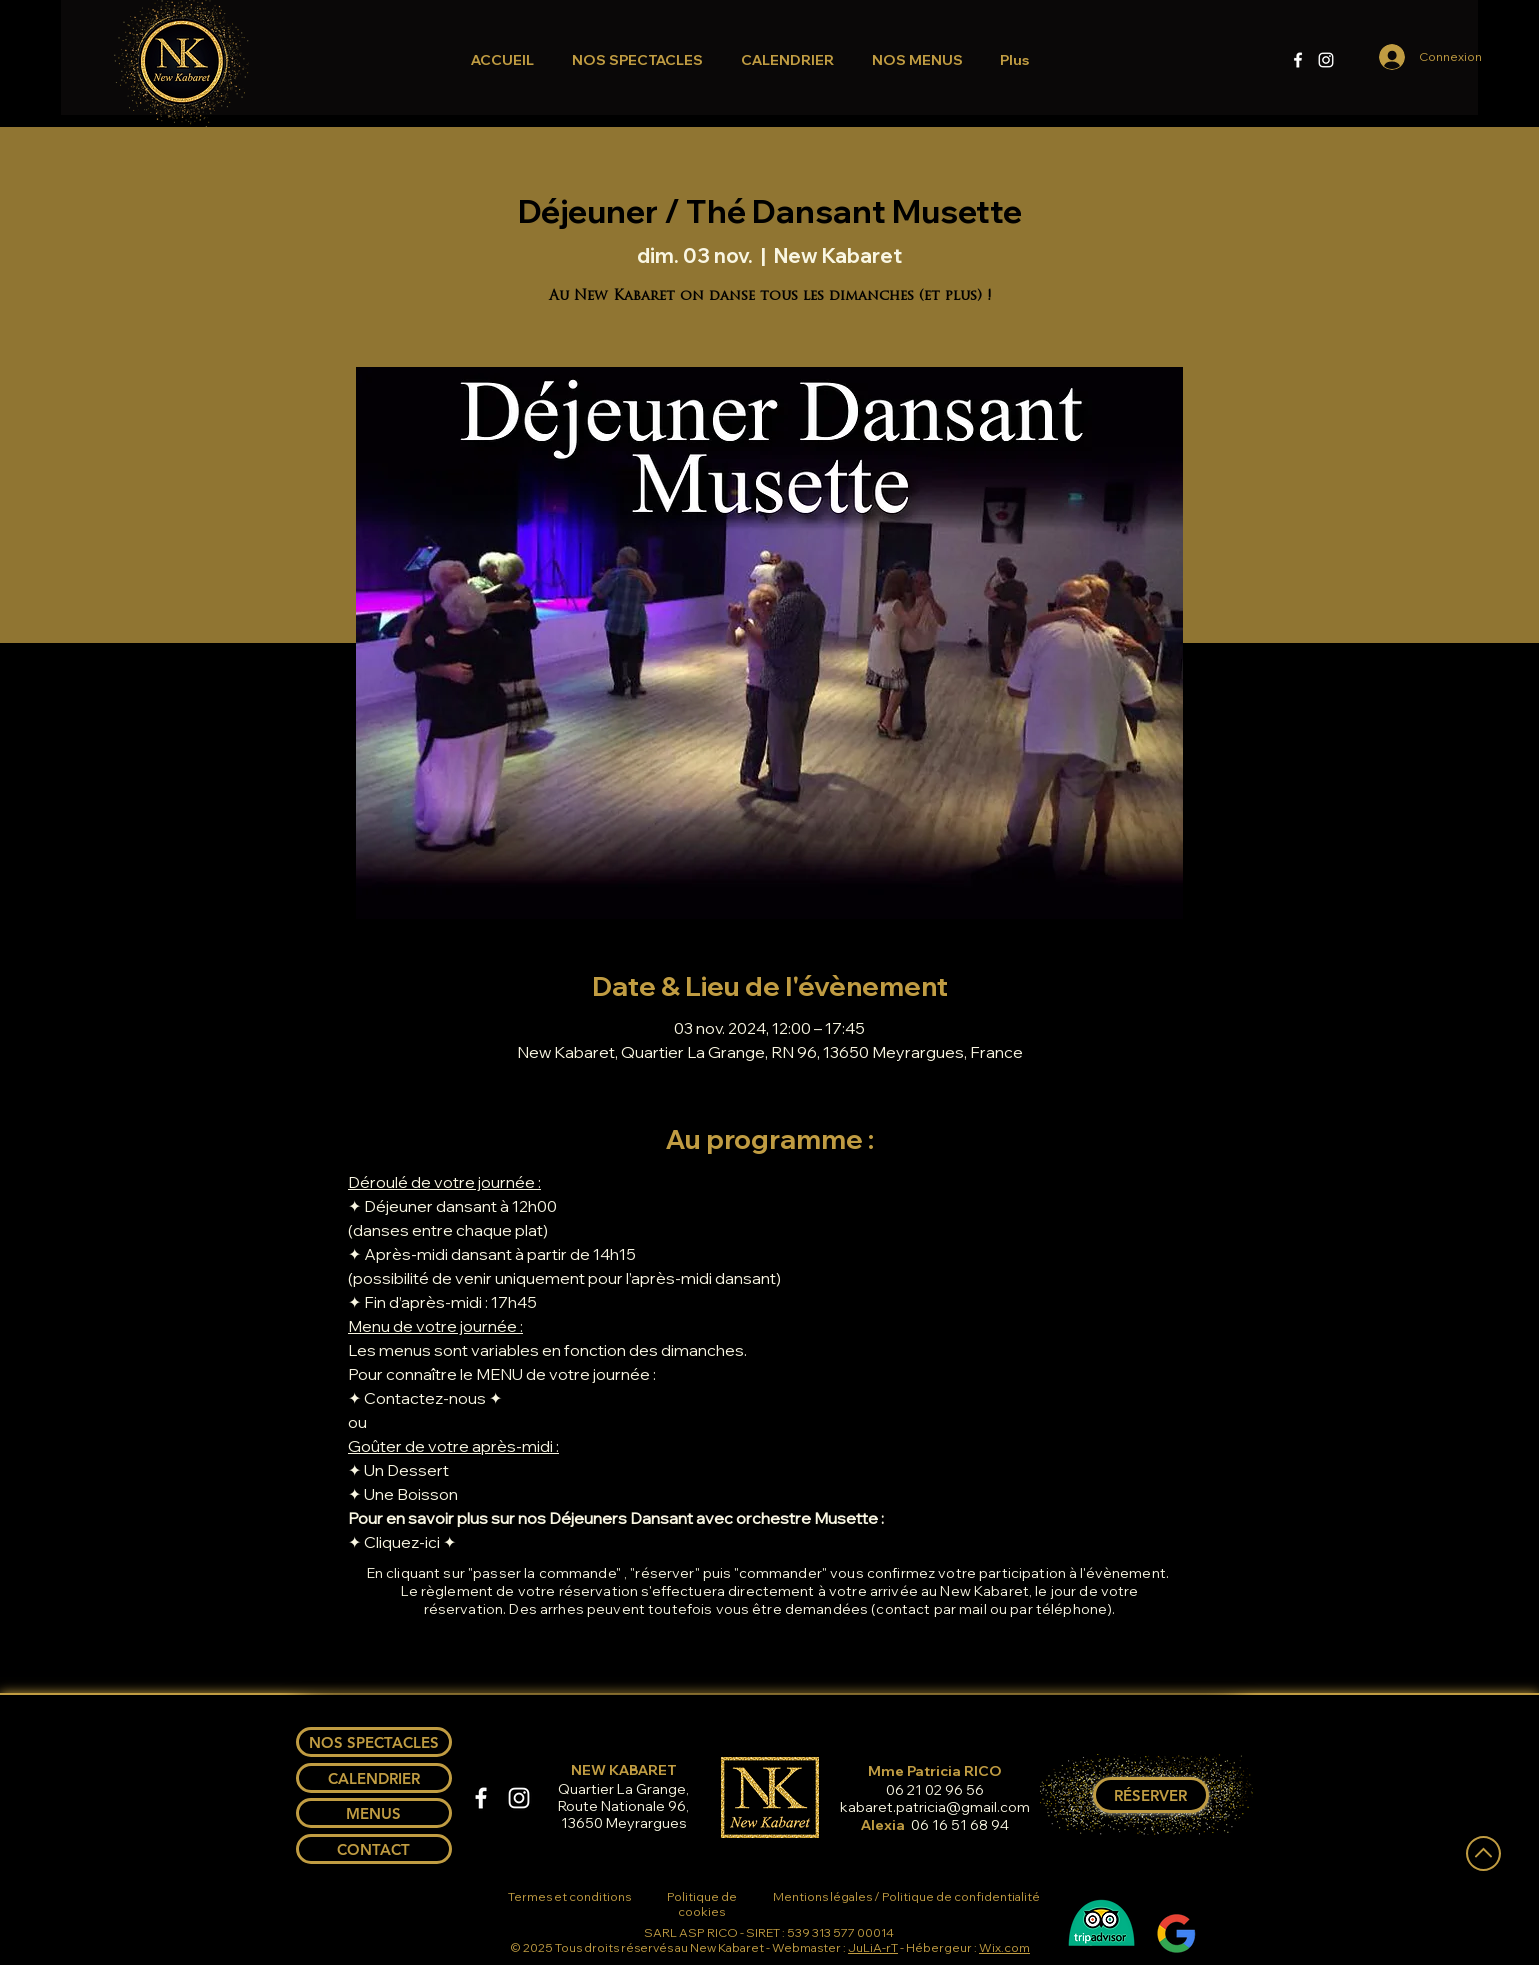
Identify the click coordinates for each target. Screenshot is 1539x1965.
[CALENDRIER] (374, 1778)
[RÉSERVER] (1151, 1795)
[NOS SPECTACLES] (374, 1742)
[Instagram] (1326, 60)
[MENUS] (374, 1813)
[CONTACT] (374, 1849)
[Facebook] (1298, 60)
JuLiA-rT (873, 1947)
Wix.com (1004, 1947)
